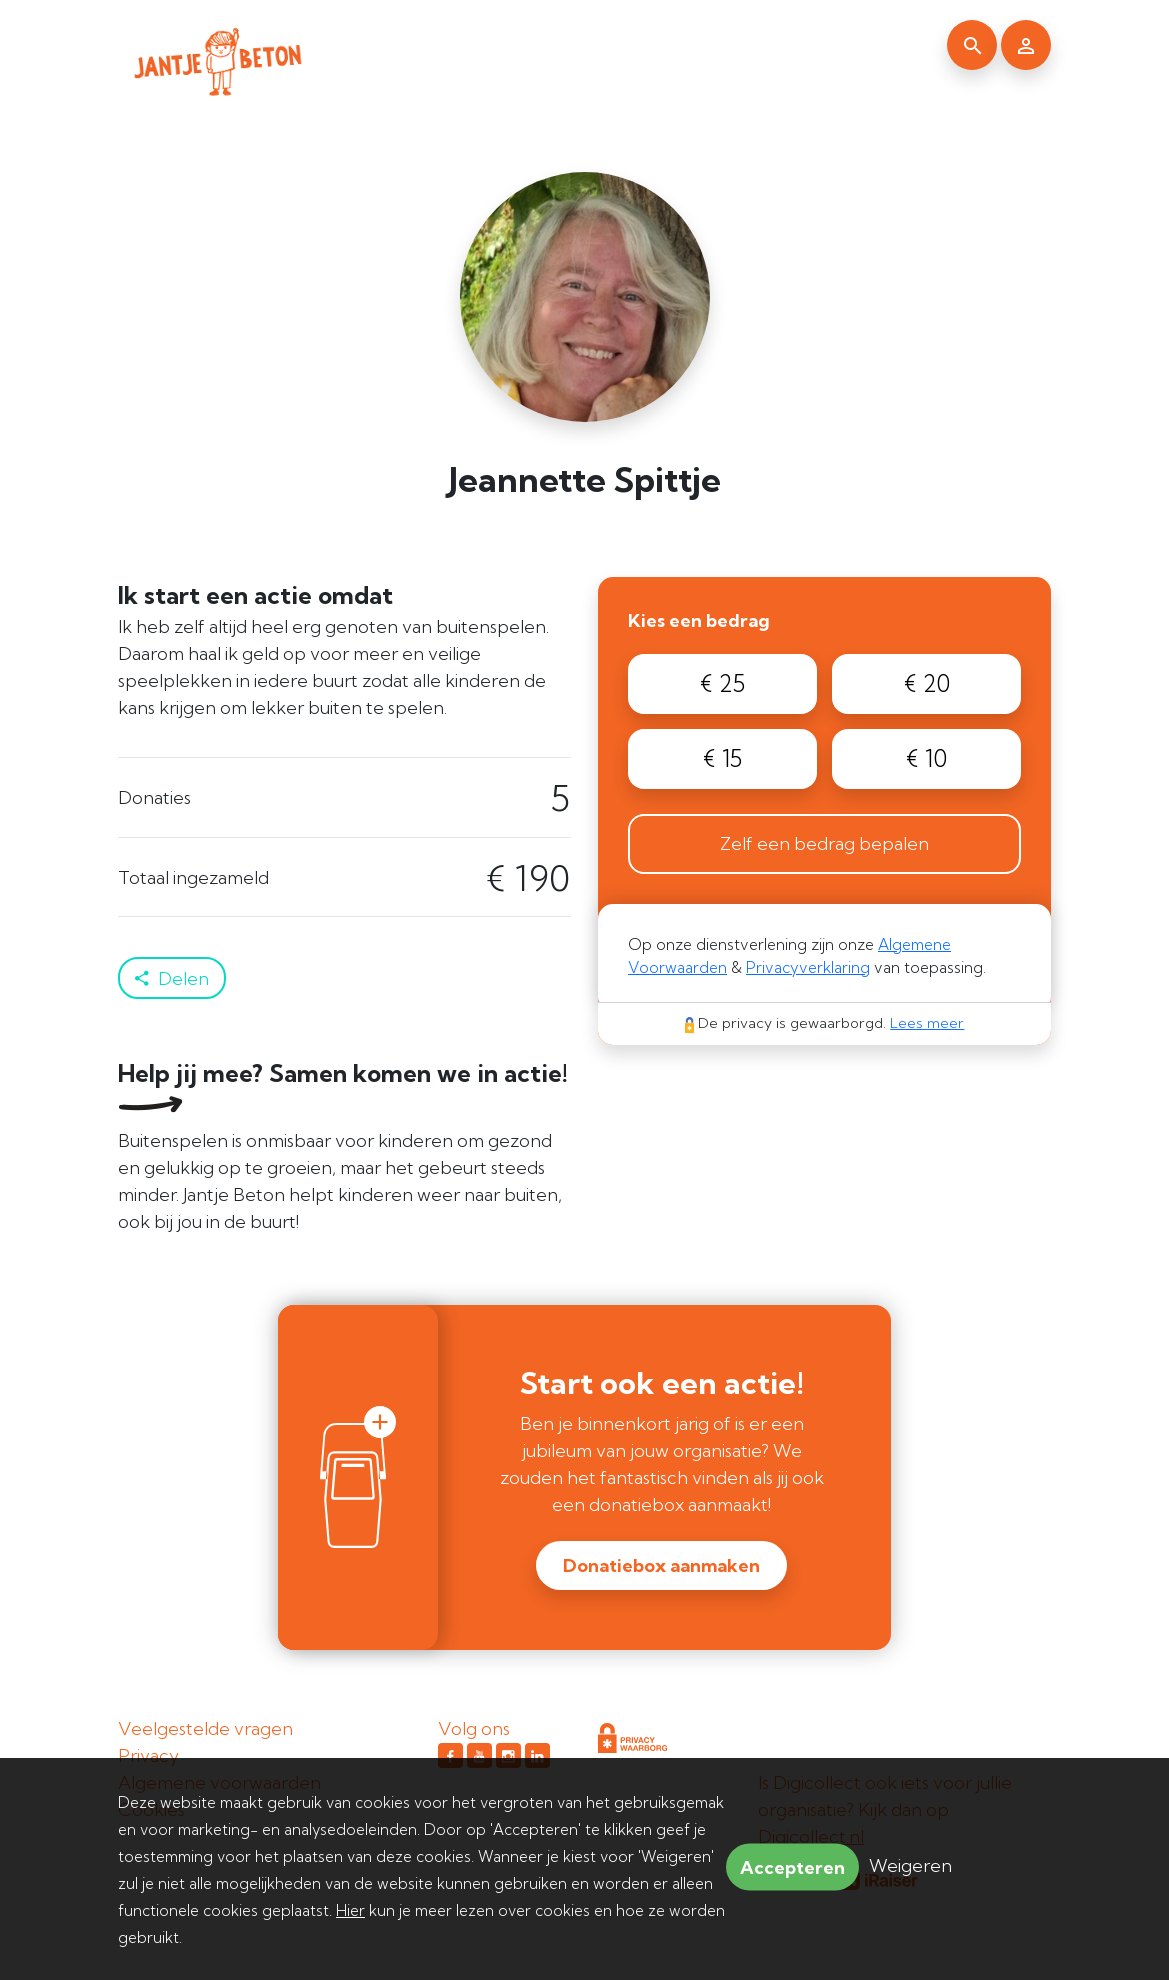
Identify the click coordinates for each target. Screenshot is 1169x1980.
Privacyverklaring (808, 967)
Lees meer (927, 1023)
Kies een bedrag (699, 620)
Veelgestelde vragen (205, 1728)
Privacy (148, 1755)
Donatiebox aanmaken (661, 1565)
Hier (350, 1910)
